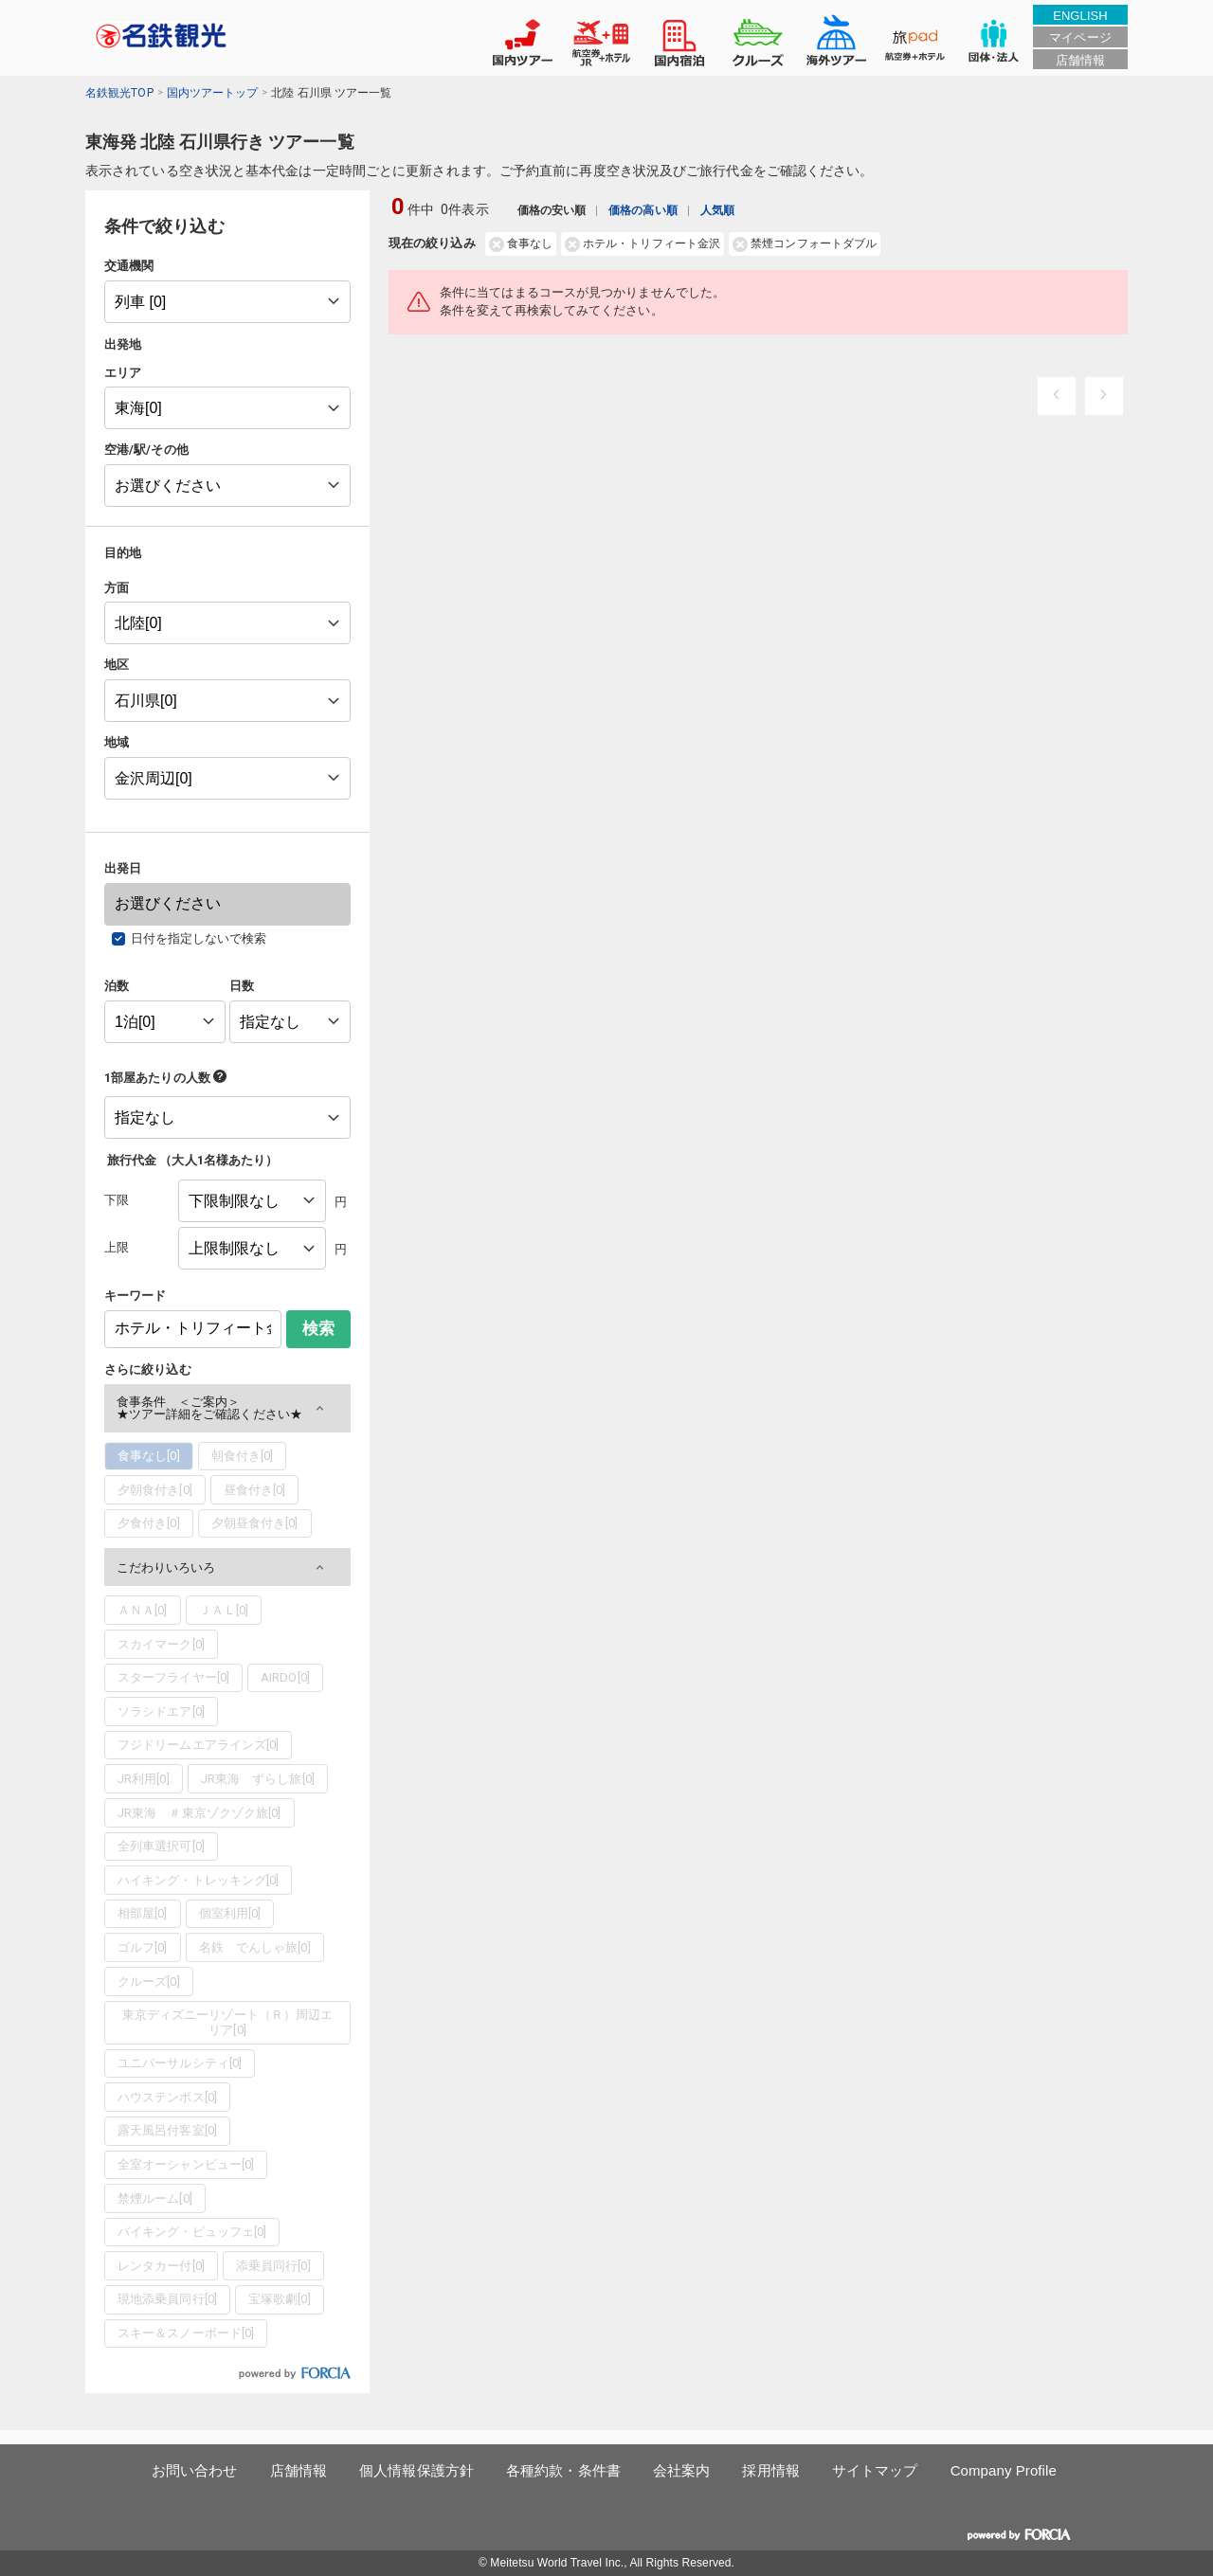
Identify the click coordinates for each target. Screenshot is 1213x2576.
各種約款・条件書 (563, 2470)
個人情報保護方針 (416, 2470)
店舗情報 (1080, 60)
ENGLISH (1080, 16)
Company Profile (1003, 2470)
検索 (318, 1329)
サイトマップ (875, 2470)
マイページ (1080, 37)
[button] (227, 1408)
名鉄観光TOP (119, 92)
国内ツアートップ (213, 92)
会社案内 (681, 2470)
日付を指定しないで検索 (199, 938)
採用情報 (770, 2470)
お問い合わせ (195, 2470)
